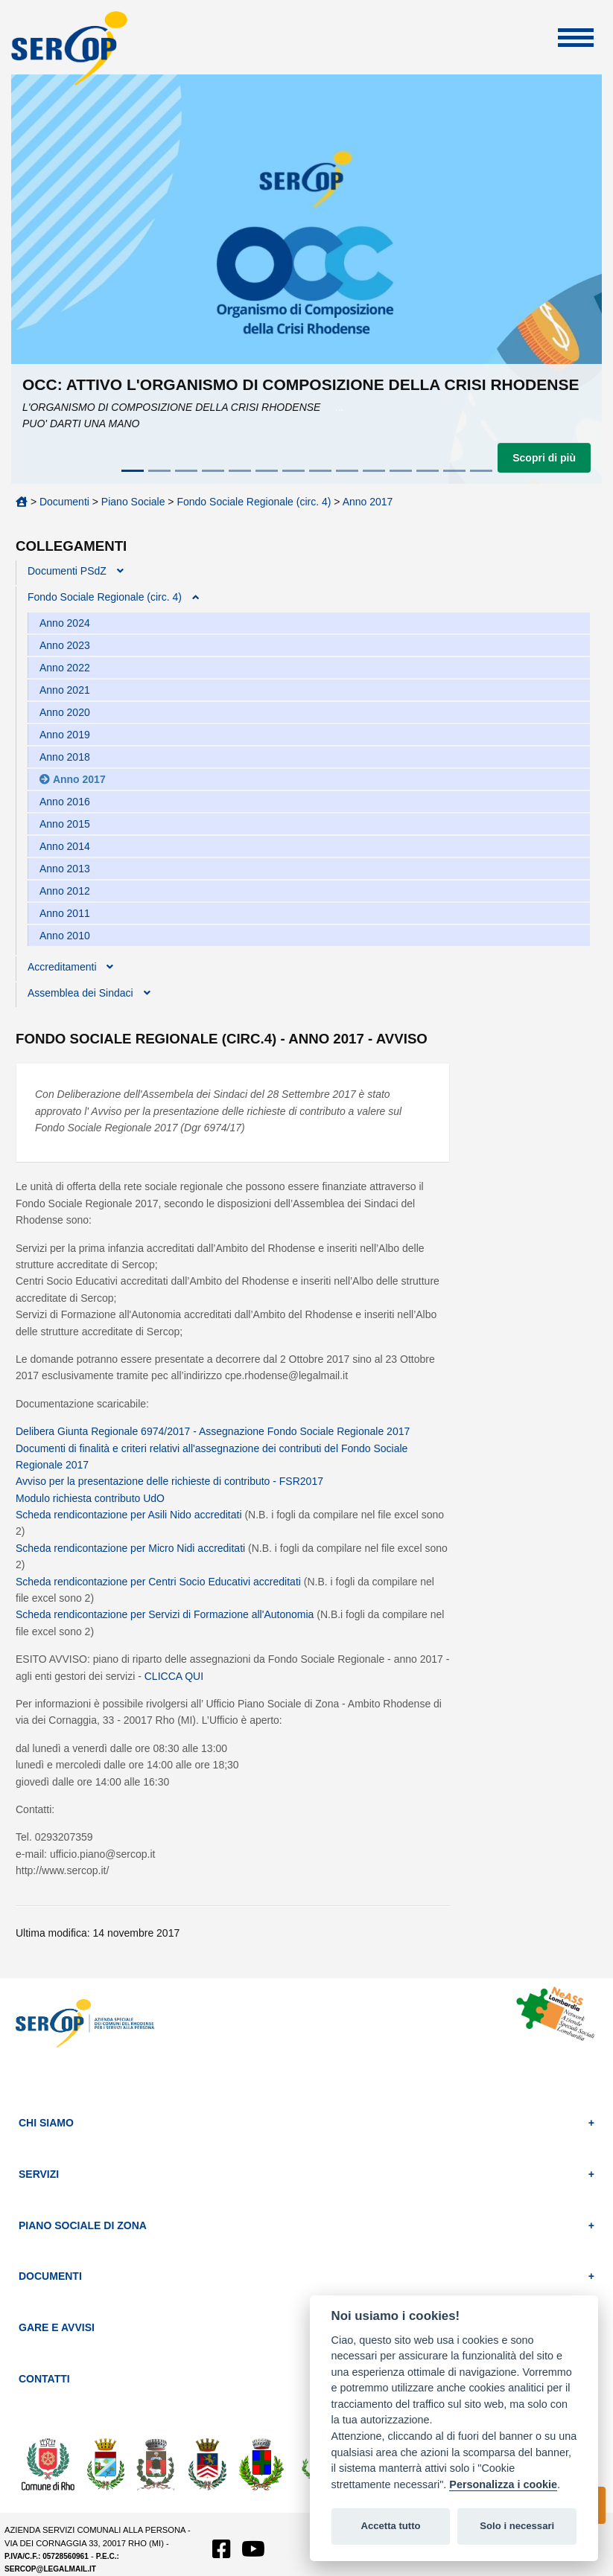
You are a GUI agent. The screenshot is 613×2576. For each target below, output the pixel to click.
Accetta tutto (390, 2525)
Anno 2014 (64, 846)
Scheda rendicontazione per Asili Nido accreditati (130, 1515)
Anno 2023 (64, 645)
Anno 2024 (64, 623)
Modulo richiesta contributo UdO (90, 1498)
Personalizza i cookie (503, 2484)
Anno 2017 (368, 502)
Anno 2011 (64, 913)
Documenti (64, 502)
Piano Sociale (133, 502)
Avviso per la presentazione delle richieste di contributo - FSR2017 (169, 1481)
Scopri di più (544, 458)
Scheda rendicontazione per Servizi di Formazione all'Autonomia (166, 1614)
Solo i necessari (517, 2525)
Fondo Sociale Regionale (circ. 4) (254, 502)
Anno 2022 (64, 668)
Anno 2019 (64, 735)
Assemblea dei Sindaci (80, 993)
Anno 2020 (64, 712)
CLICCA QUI (173, 1676)
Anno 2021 (64, 690)
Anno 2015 (64, 824)
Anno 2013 (64, 869)
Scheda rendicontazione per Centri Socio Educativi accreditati (160, 1582)
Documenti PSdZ (67, 571)
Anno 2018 (64, 757)
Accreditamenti (62, 967)
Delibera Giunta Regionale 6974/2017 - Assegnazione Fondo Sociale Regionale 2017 (213, 1431)
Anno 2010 (64, 936)
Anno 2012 (64, 891)
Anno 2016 (64, 802)
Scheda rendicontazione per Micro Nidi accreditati (130, 1548)
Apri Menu (576, 37)
